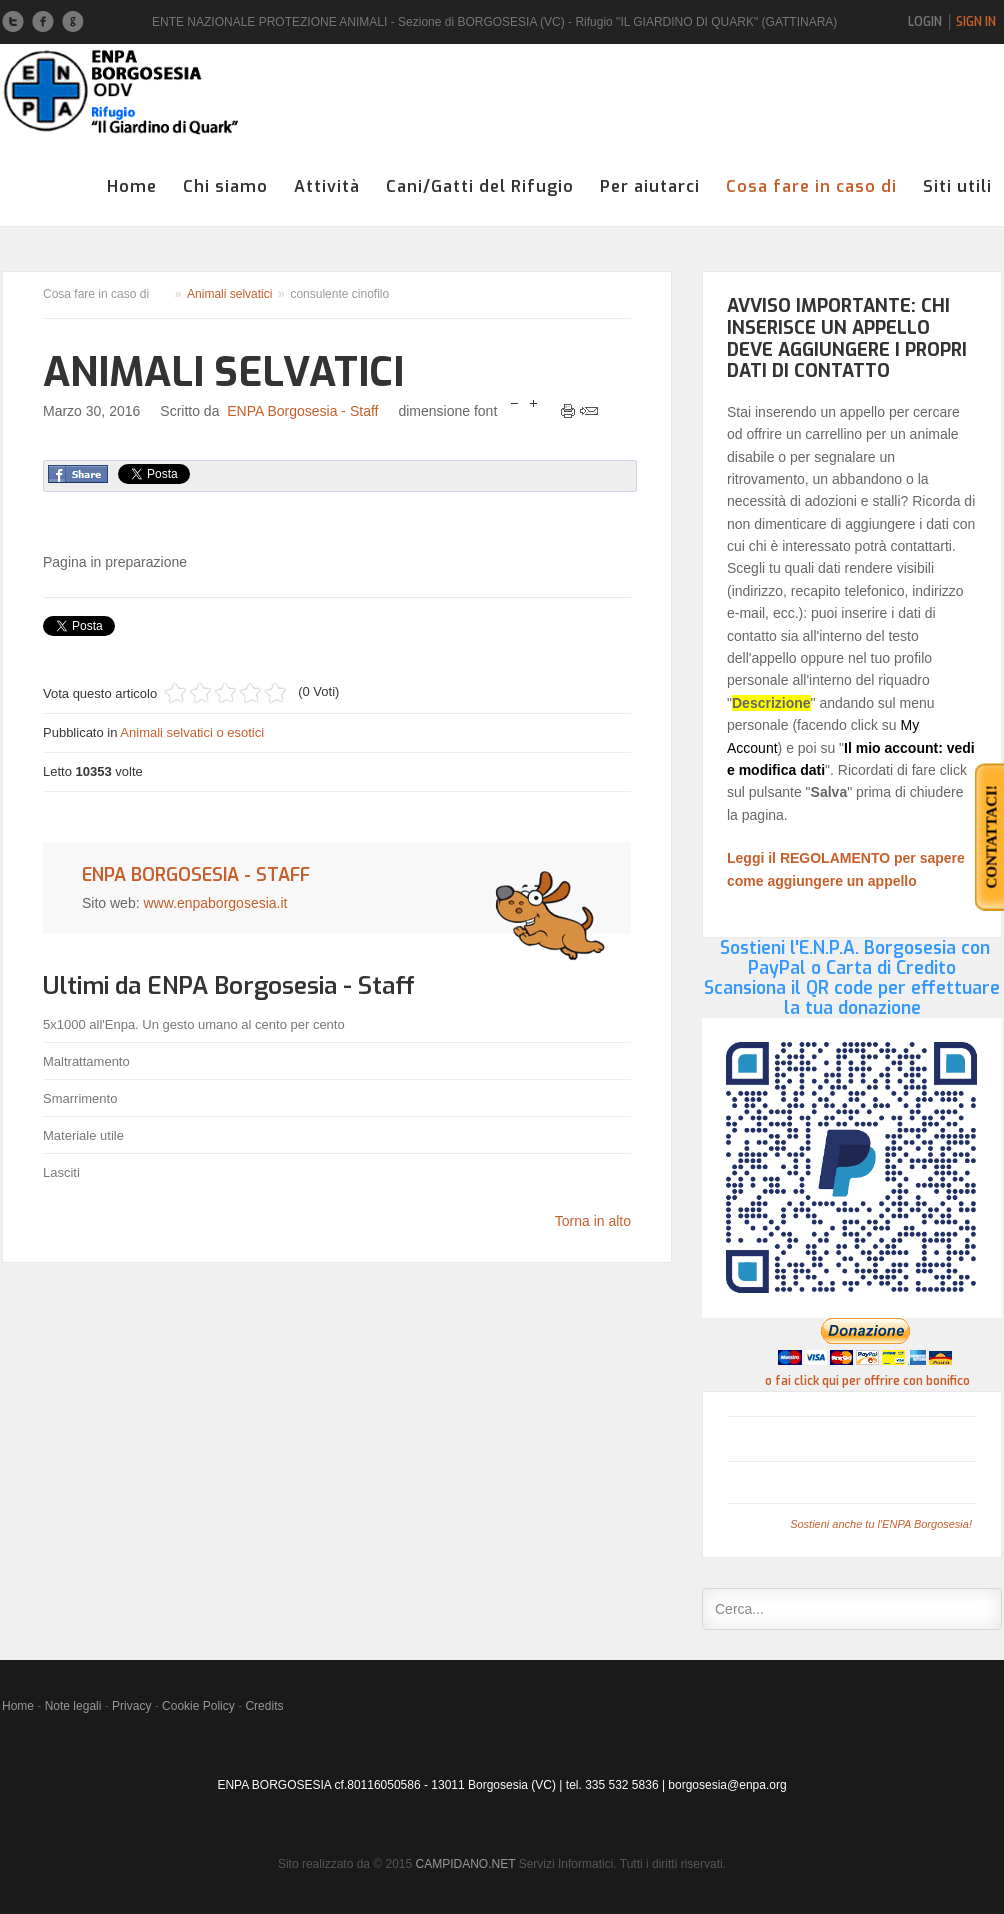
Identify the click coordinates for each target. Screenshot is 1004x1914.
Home (132, 186)
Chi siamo (225, 186)
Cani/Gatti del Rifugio (480, 186)
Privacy (131, 1706)
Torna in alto (593, 1221)
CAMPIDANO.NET (466, 1864)
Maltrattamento (86, 1061)
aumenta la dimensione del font (533, 404)
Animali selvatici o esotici (192, 732)
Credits (264, 1706)
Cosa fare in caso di (811, 186)
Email (589, 411)
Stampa (568, 411)
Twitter (13, 22)
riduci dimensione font (514, 404)
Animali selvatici (229, 294)
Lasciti (61, 1172)
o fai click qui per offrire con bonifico (867, 1381)
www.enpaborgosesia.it (215, 903)
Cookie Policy (198, 1706)
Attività (327, 186)
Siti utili (957, 186)
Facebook (43, 22)
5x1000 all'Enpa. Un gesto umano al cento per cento (194, 1024)
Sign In (976, 22)
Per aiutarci (650, 186)
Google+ (73, 22)
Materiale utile (83, 1135)
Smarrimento (80, 1098)
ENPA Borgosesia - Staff (302, 411)
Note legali (73, 1706)
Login (925, 22)
